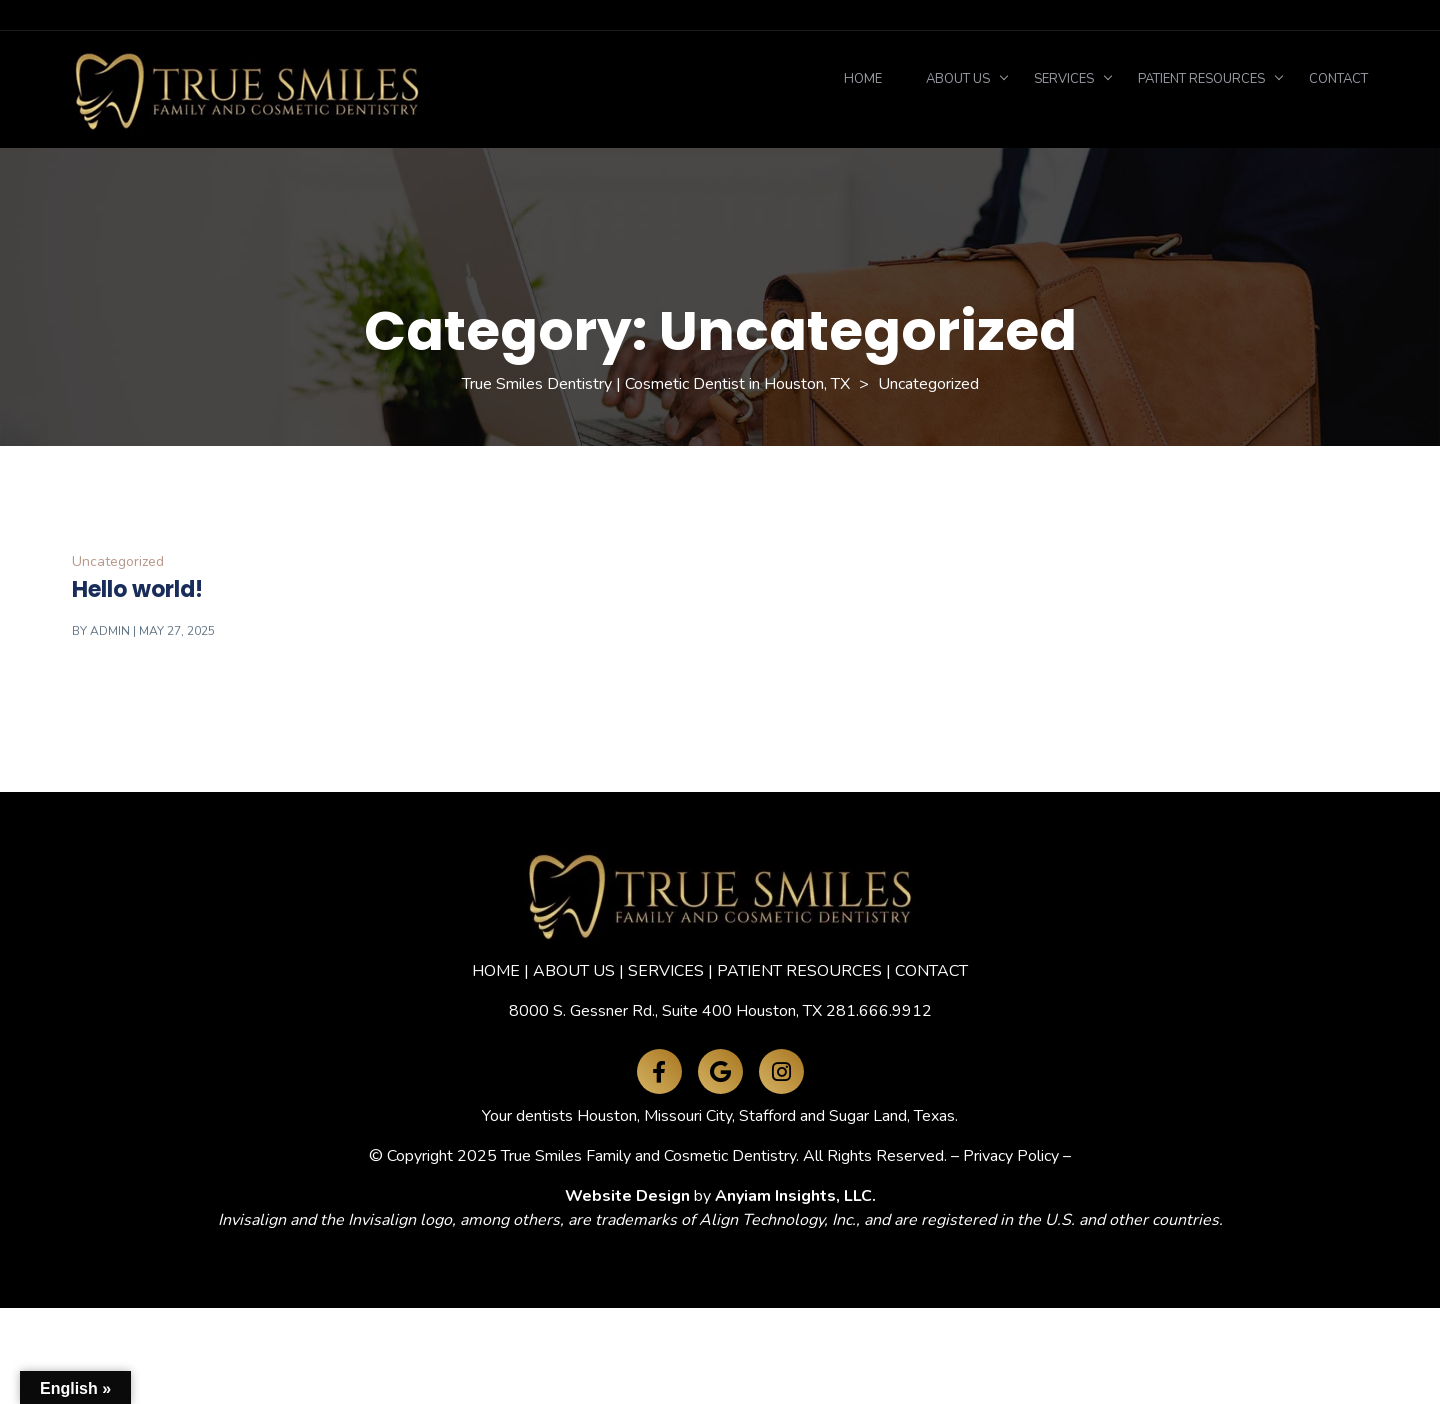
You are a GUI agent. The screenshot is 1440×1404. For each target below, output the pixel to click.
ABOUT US (574, 971)
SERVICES (666, 971)
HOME (496, 971)
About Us (958, 79)
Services (1064, 79)
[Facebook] (659, 1071)
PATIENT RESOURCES (799, 971)
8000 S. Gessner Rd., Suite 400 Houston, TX (665, 1011)
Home (863, 79)
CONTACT (931, 971)
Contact (1338, 79)
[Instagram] (781, 1071)
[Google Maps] (720, 1071)
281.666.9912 (879, 1011)
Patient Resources (1201, 79)
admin (110, 631)
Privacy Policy (1011, 1156)
